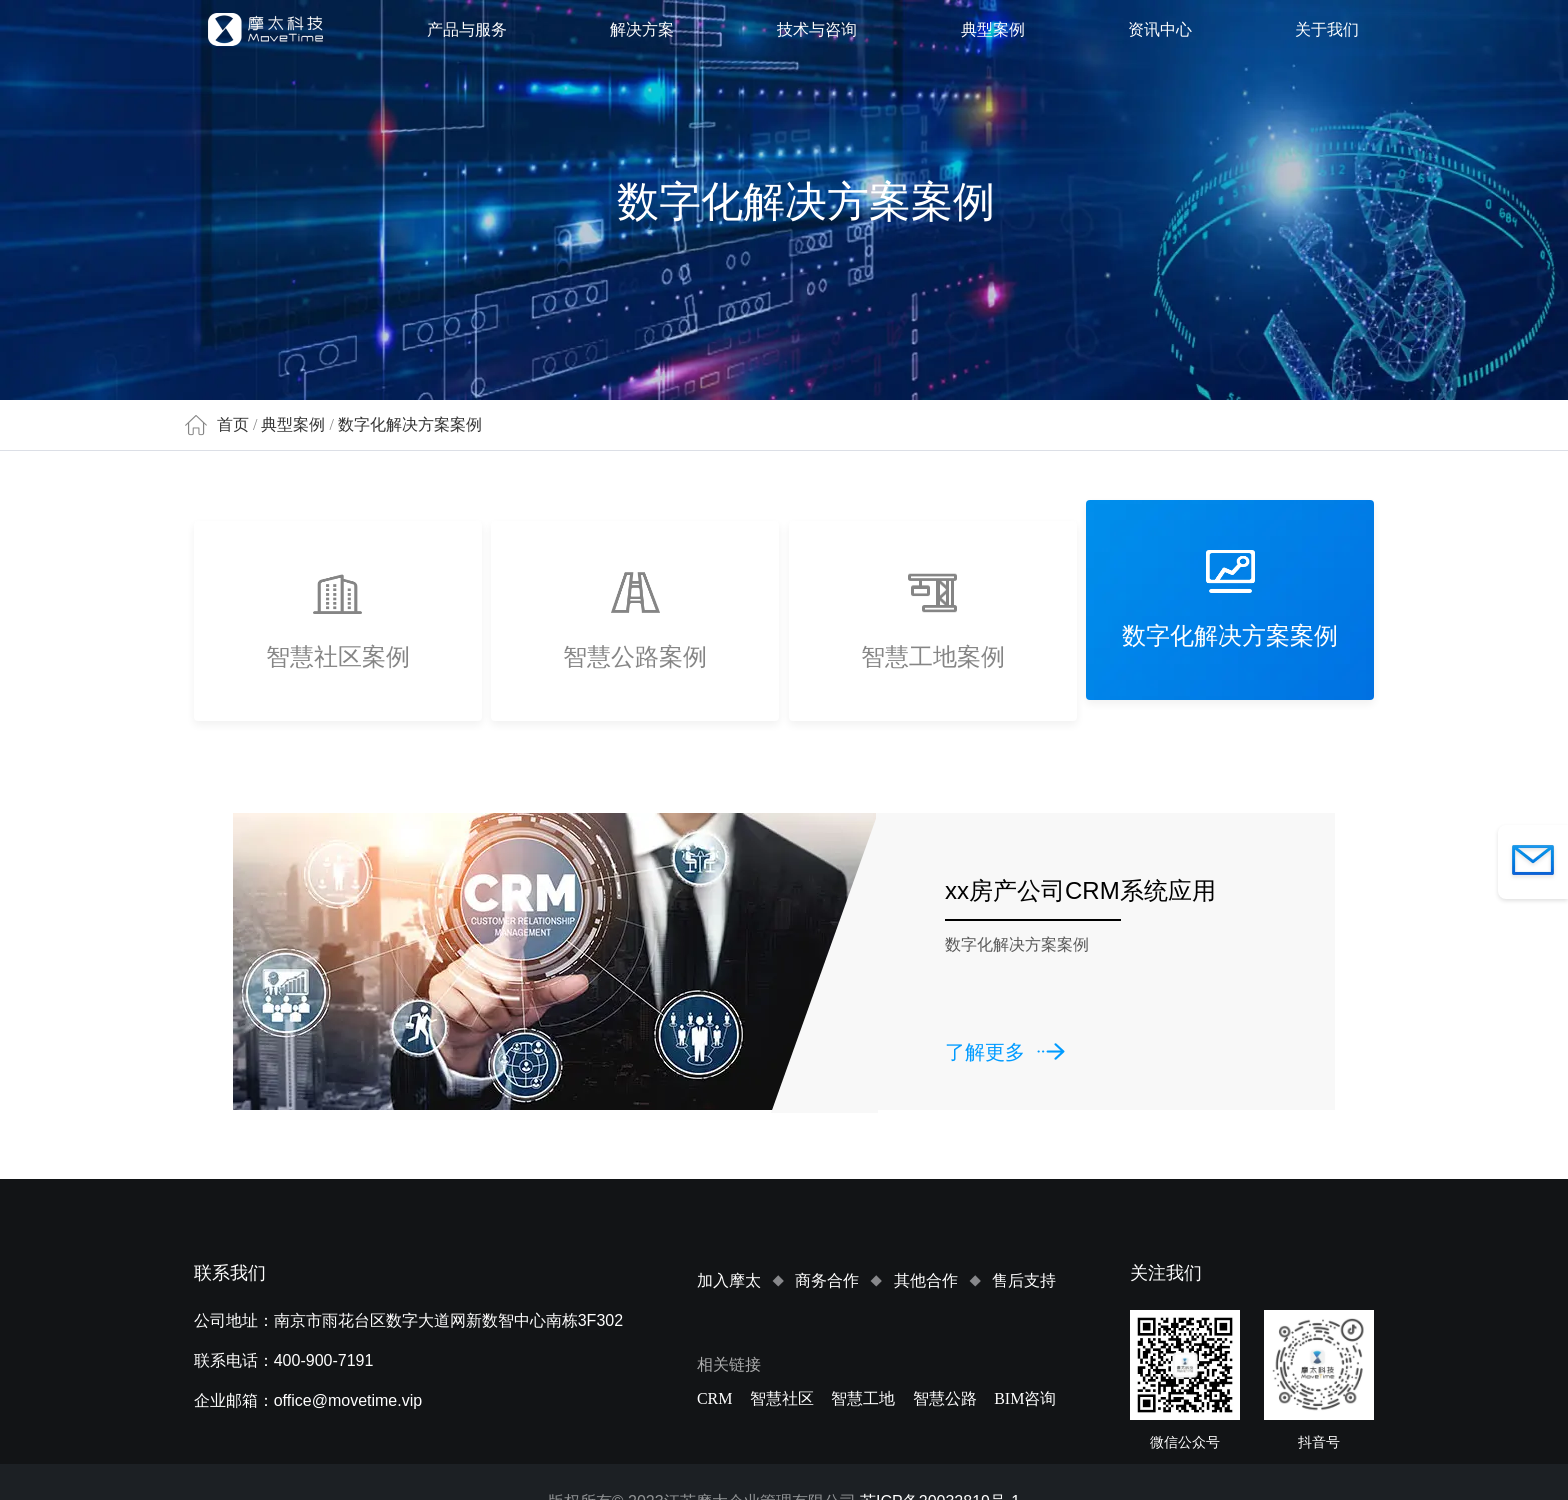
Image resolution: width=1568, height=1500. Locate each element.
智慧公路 (945, 1398)
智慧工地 (863, 1398)
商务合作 (827, 1280)
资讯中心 (1160, 29)
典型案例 (993, 29)
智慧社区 (782, 1398)
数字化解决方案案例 (410, 424)
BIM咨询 (1025, 1398)
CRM (715, 1398)
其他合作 (926, 1280)
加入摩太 (729, 1280)
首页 (233, 424)
